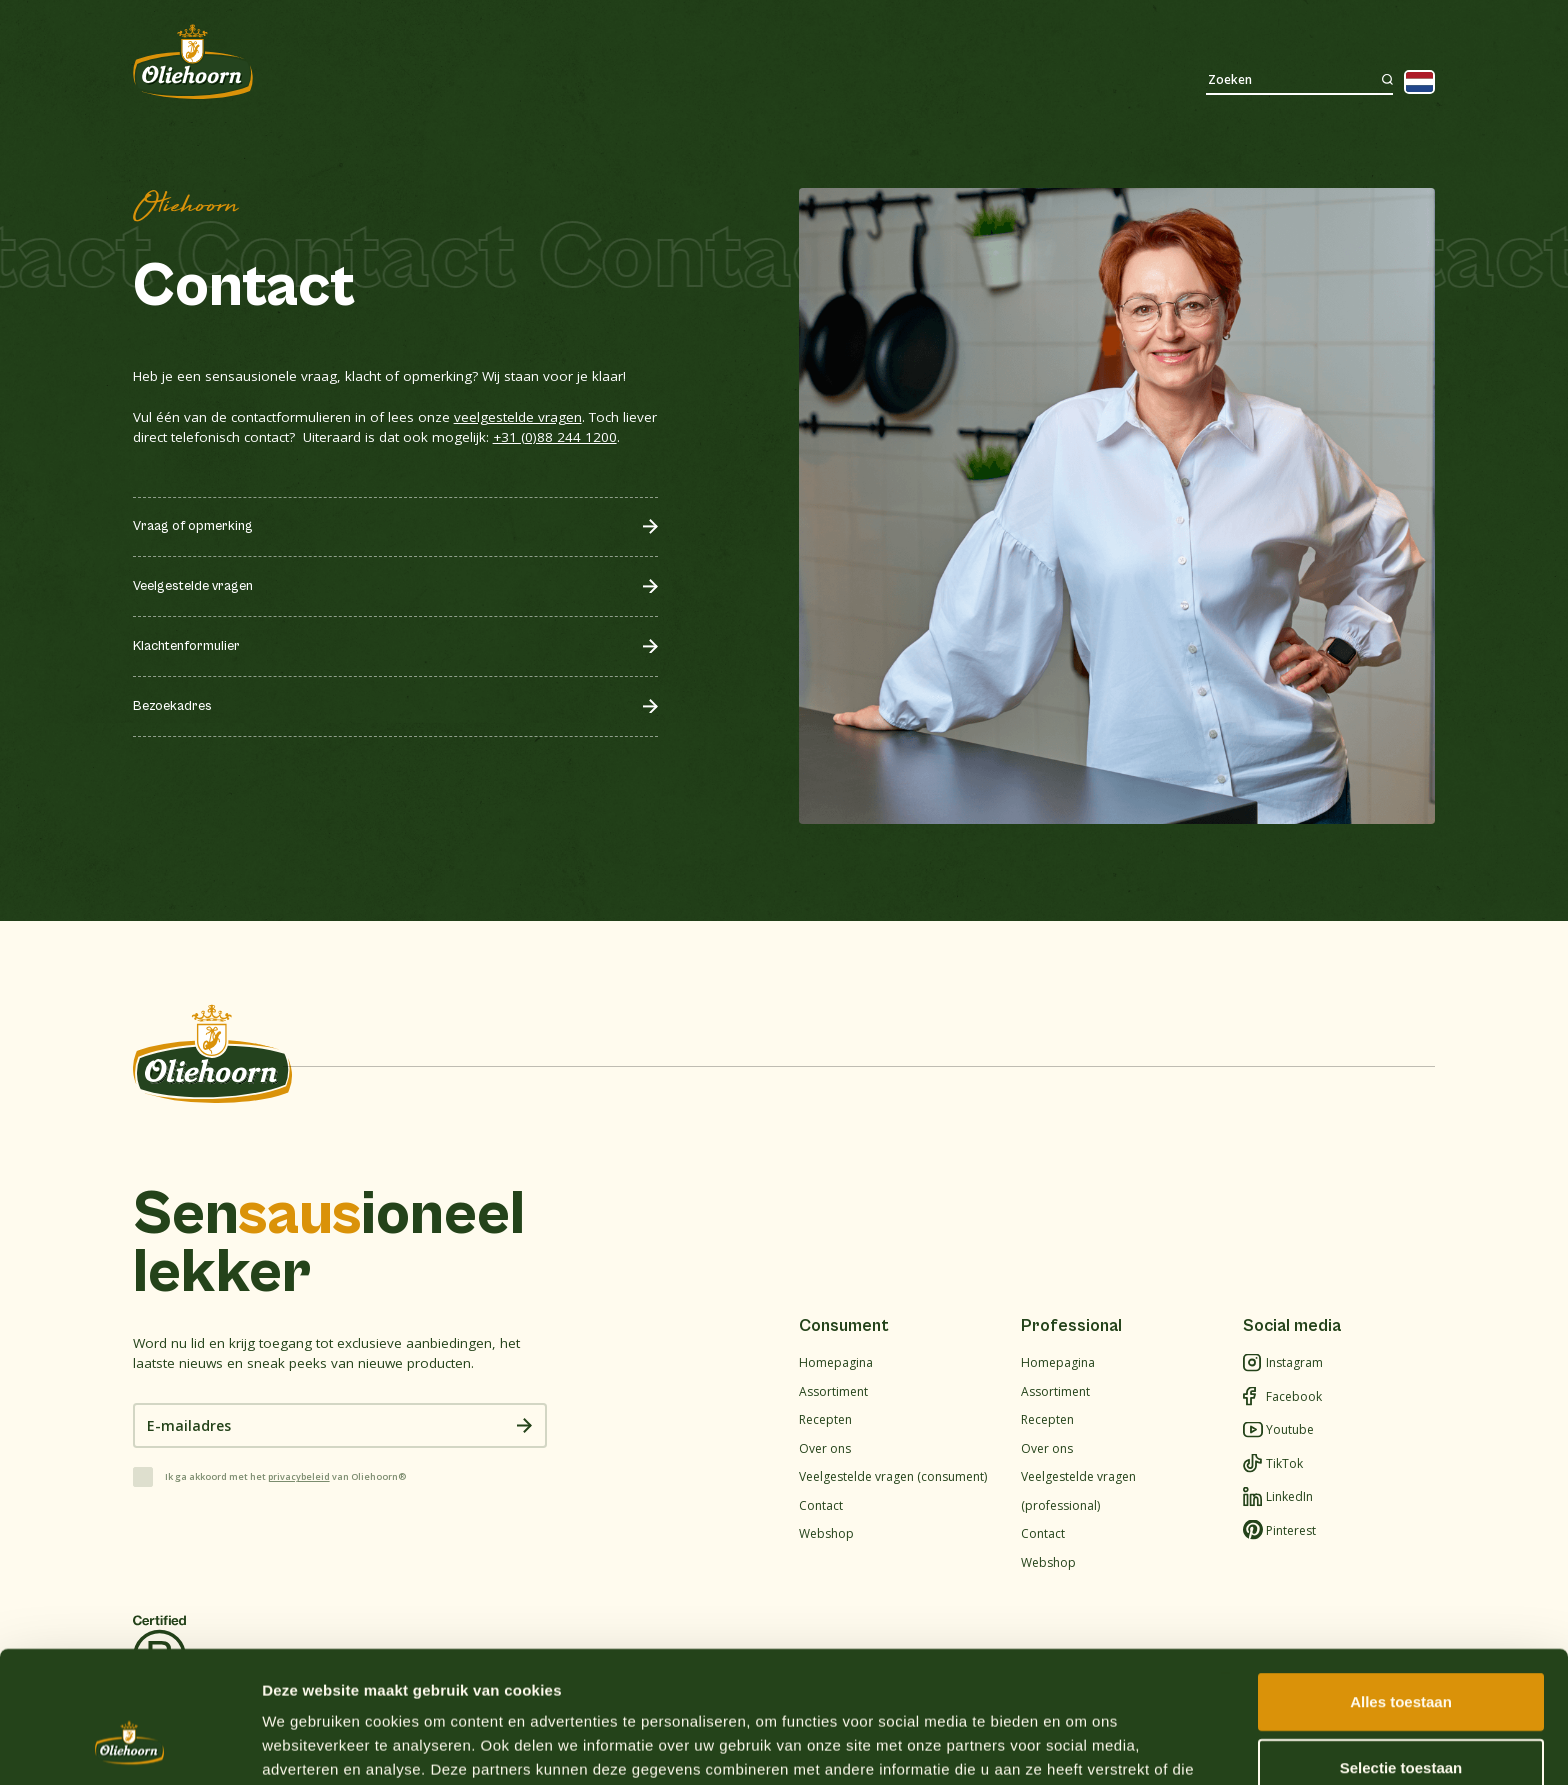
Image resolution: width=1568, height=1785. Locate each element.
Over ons (597, 79)
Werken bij (1338, 26)
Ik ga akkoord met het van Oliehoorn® (285, 1476)
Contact (833, 79)
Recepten (497, 79)
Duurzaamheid (717, 79)
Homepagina (836, 1362)
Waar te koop (1268, 26)
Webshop (1407, 26)
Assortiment (384, 79)
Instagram (1283, 1363)
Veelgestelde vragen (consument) (893, 1476)
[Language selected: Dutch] (1419, 82)
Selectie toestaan (1401, 1654)
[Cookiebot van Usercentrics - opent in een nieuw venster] (129, 1746)
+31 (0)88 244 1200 (555, 437)
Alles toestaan (1401, 1588)
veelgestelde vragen (518, 417)
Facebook (1282, 1397)
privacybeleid (299, 1476)
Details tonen (1080, 1745)
